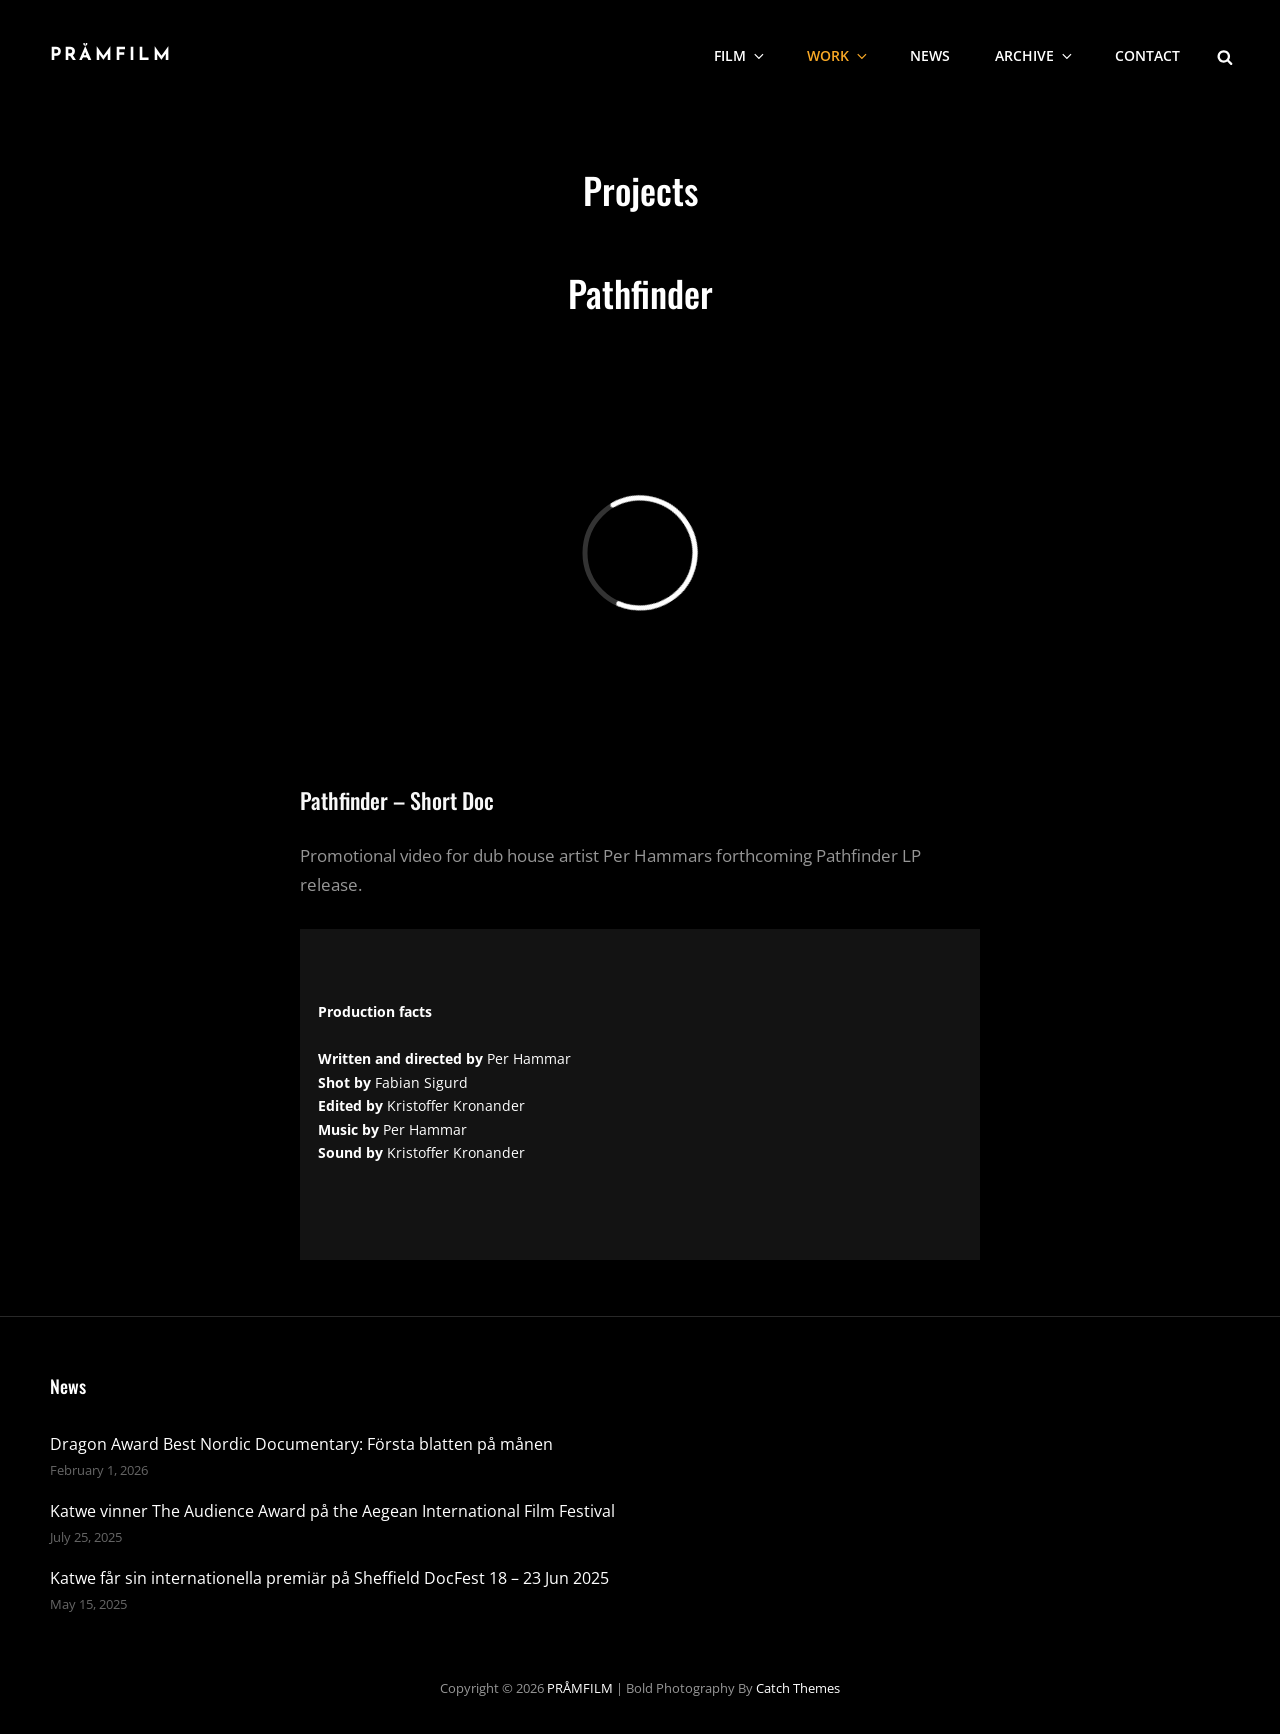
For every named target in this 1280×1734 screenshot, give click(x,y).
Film (740, 55)
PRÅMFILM (111, 55)
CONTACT (1147, 55)
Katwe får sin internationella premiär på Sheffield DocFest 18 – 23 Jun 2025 (329, 1578)
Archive (1035, 55)
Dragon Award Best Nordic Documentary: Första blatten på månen (301, 1444)
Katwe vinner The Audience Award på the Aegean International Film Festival (332, 1511)
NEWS (930, 55)
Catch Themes (798, 1688)
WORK (838, 55)
